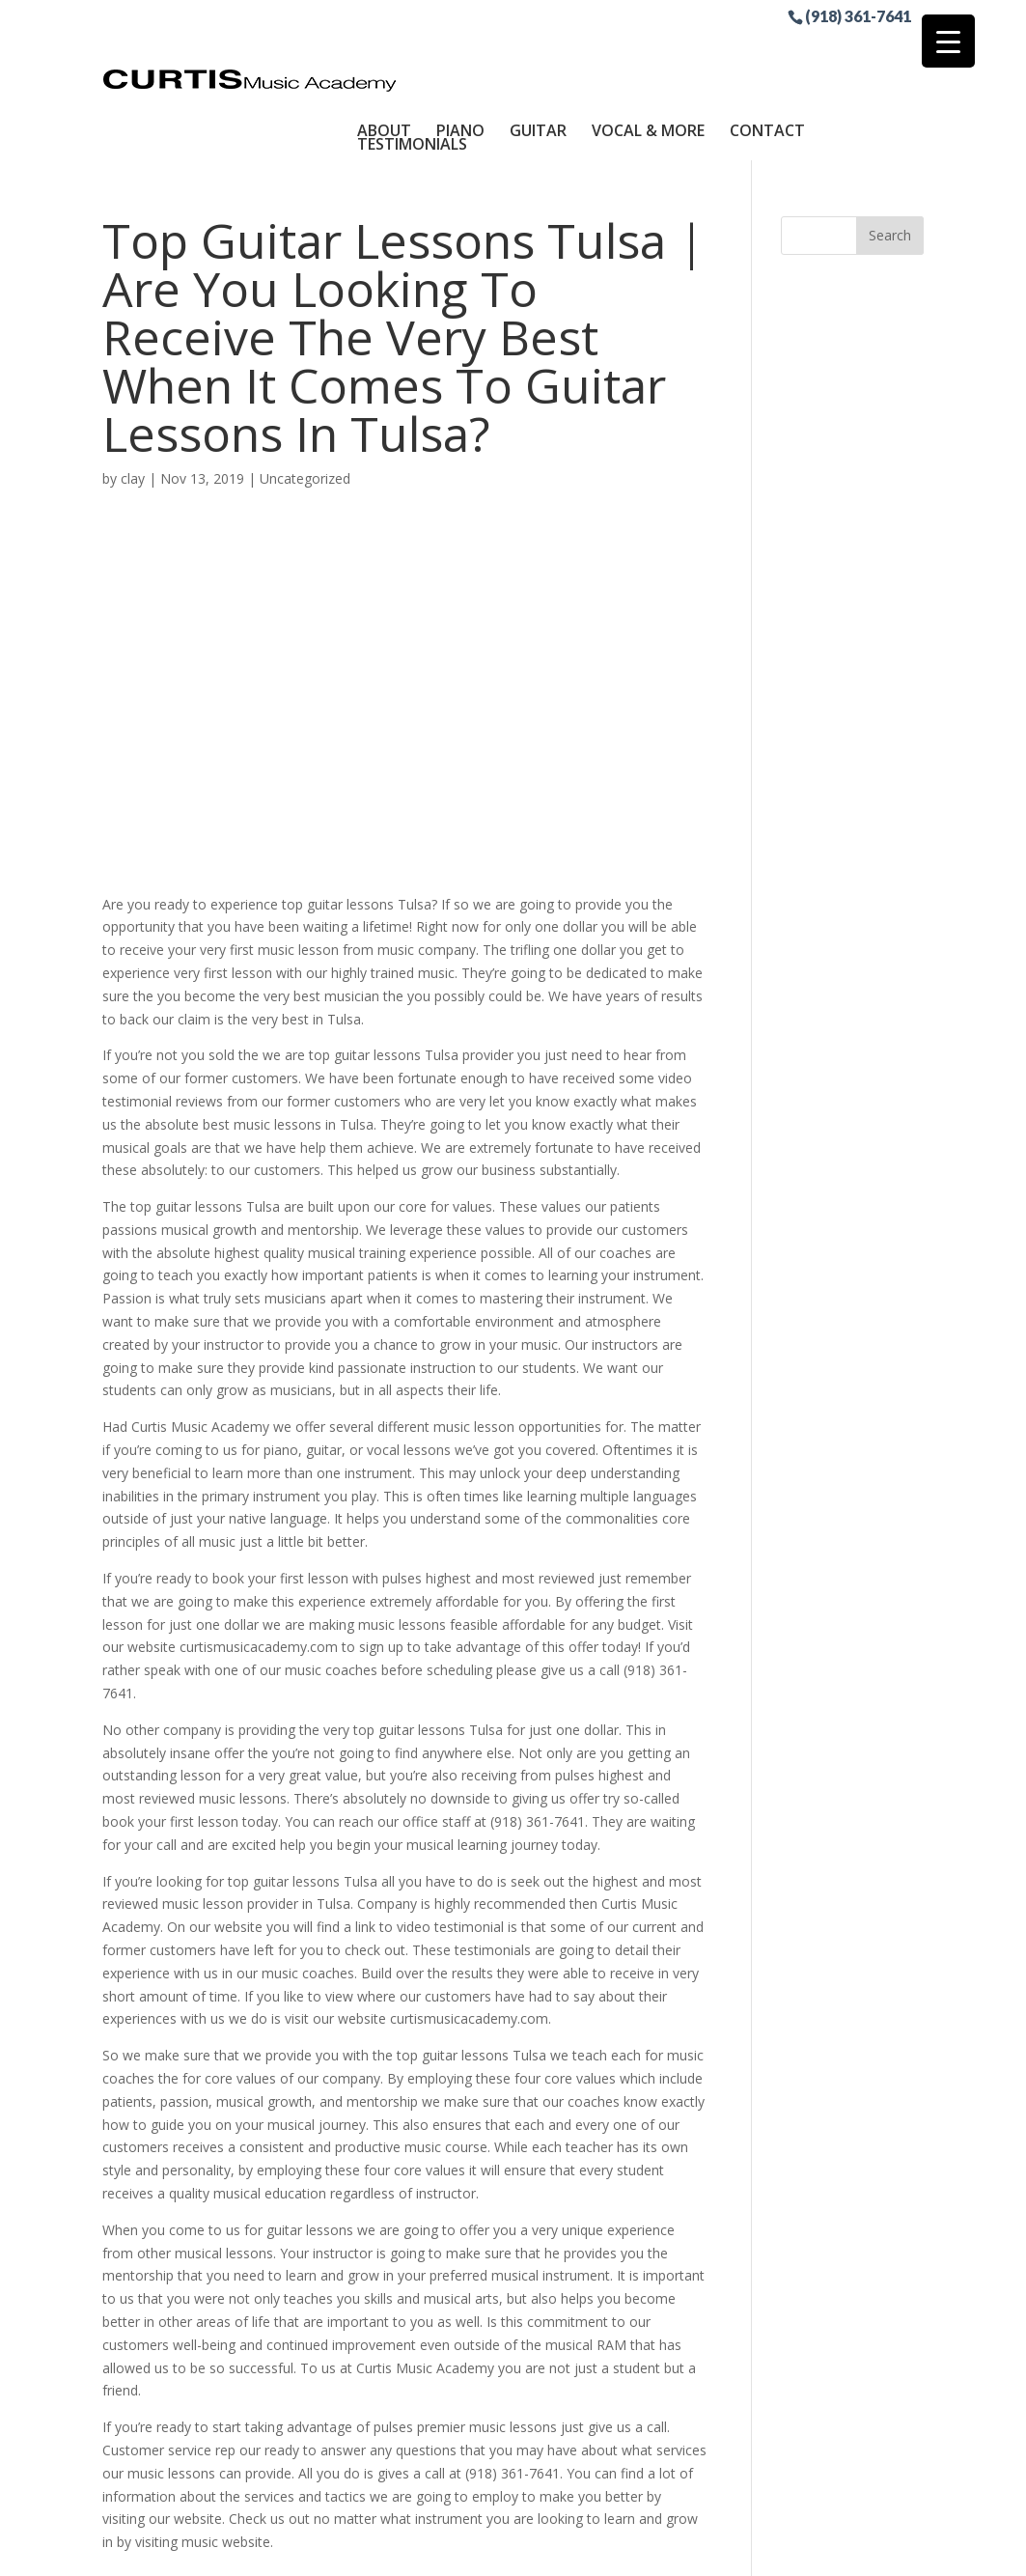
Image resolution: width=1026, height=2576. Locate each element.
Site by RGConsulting (670, 2549)
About (384, 51)
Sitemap (554, 2549)
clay (133, 399)
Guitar (538, 51)
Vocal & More (648, 51)
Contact (767, 51)
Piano (460, 51)
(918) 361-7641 (858, 15)
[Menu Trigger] (948, 41)
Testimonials (412, 64)
